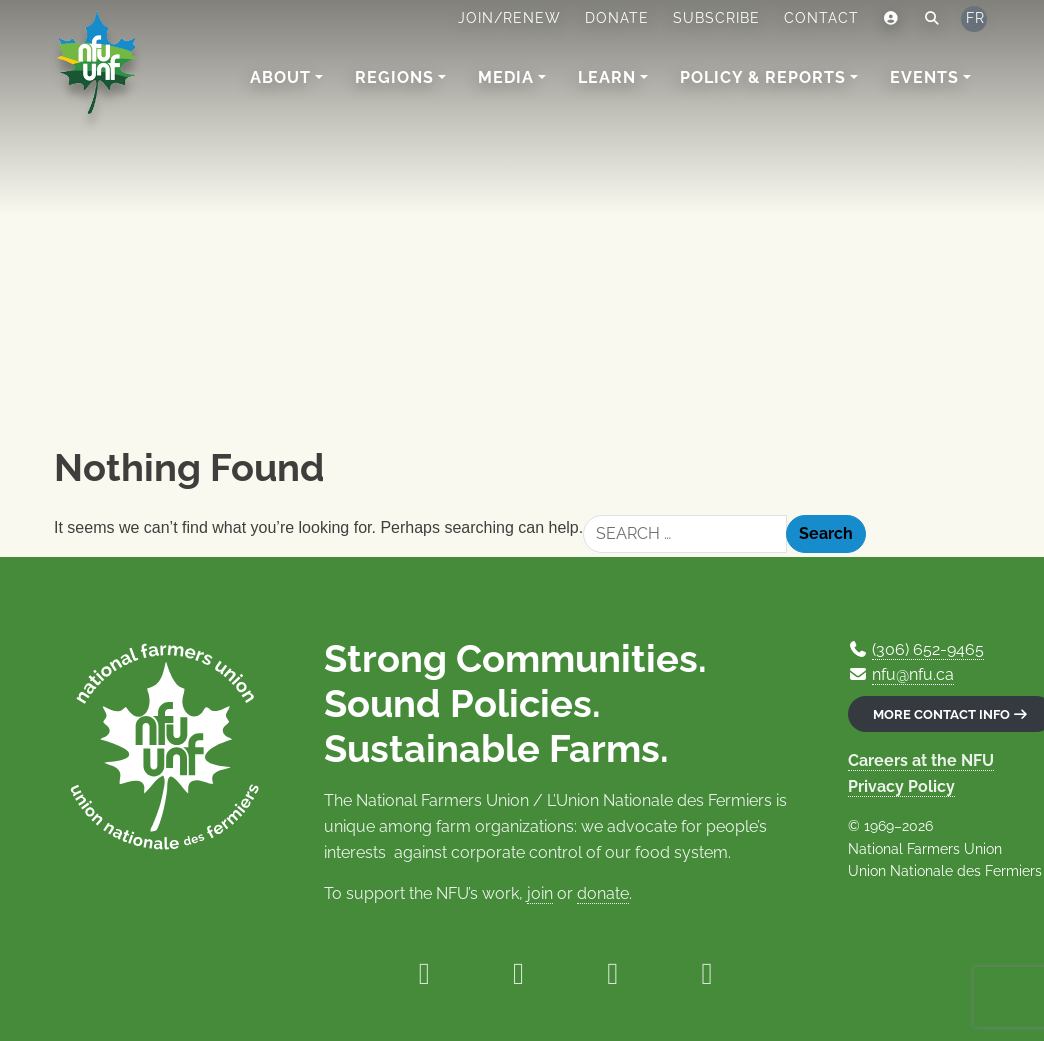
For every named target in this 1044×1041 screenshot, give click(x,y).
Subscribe (716, 18)
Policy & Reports (763, 77)
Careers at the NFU (921, 760)
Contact (821, 18)
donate (603, 893)
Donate (617, 18)
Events (924, 77)
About (280, 77)
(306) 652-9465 (928, 649)
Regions (394, 77)
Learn (607, 77)
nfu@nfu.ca (913, 674)
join (540, 893)
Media (506, 77)
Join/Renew (509, 18)
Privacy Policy (901, 786)
